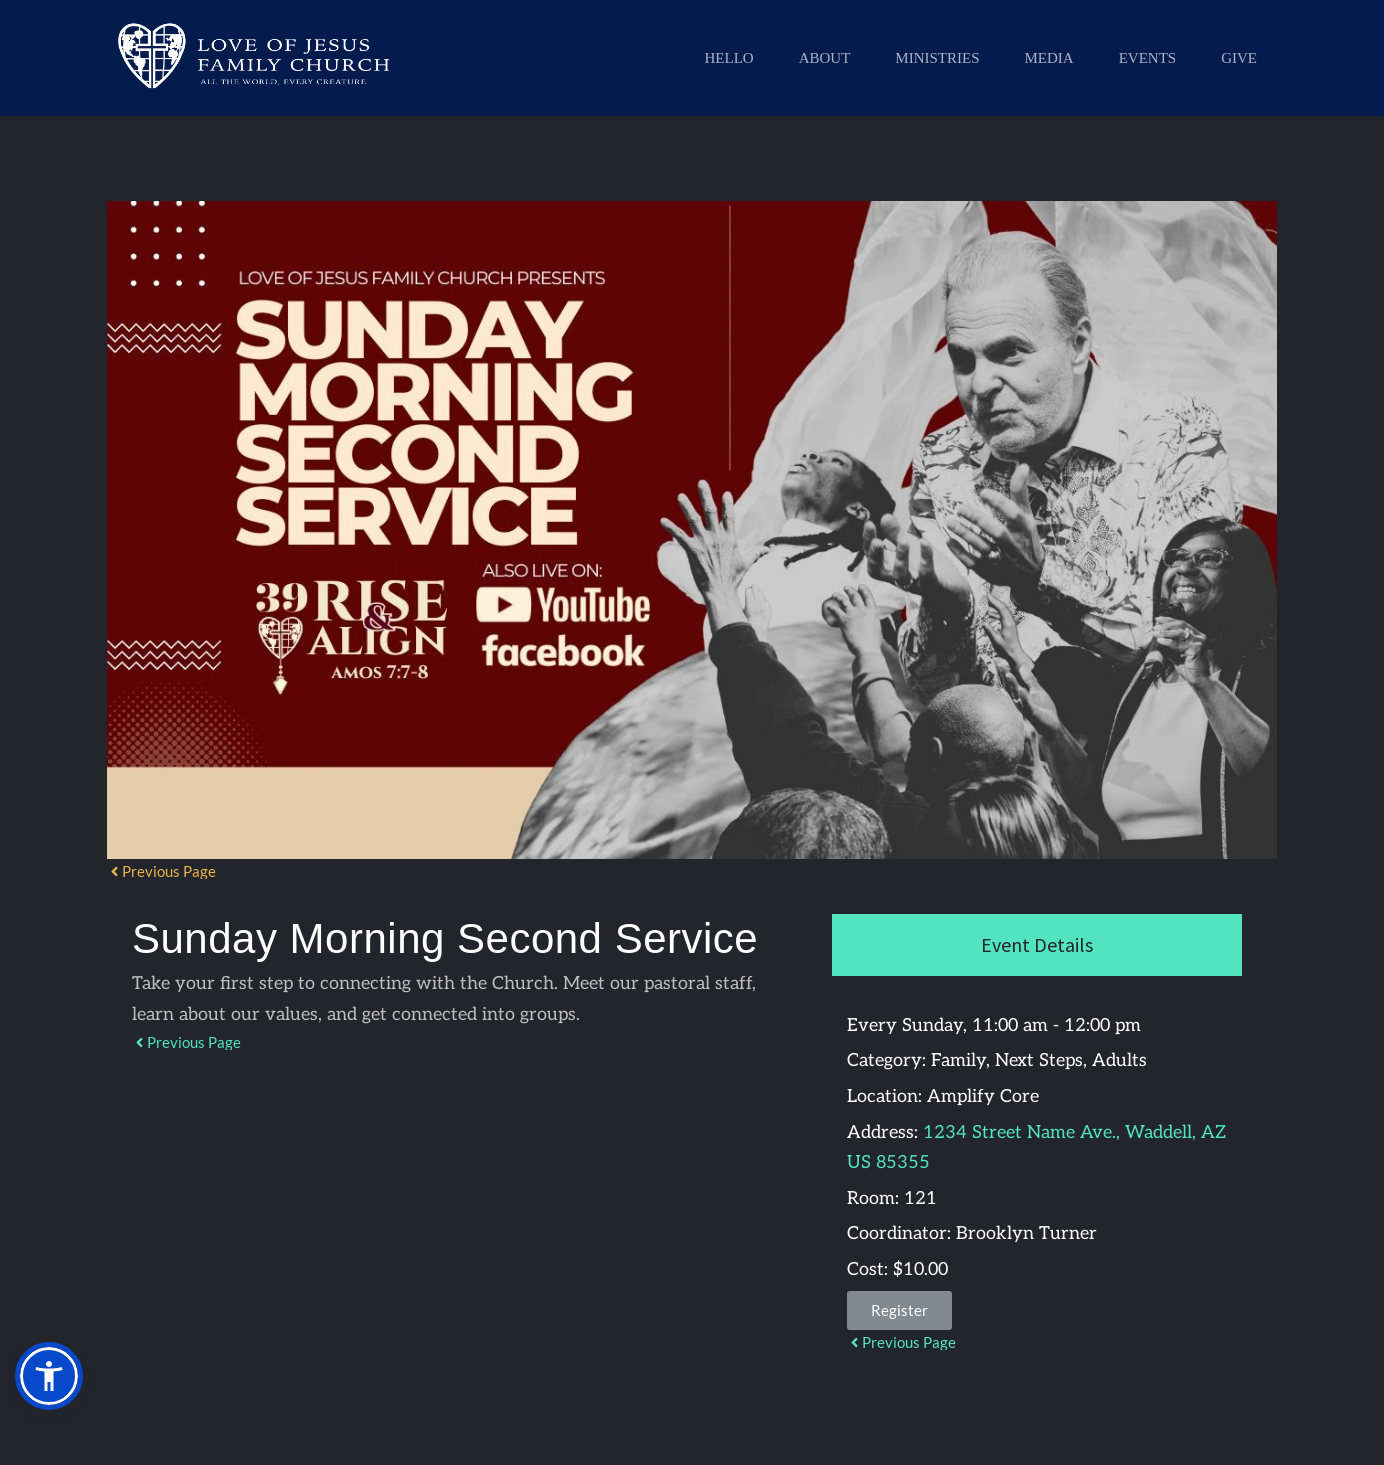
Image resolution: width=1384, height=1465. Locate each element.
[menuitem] (728, 58)
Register (899, 1310)
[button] (49, 1376)
